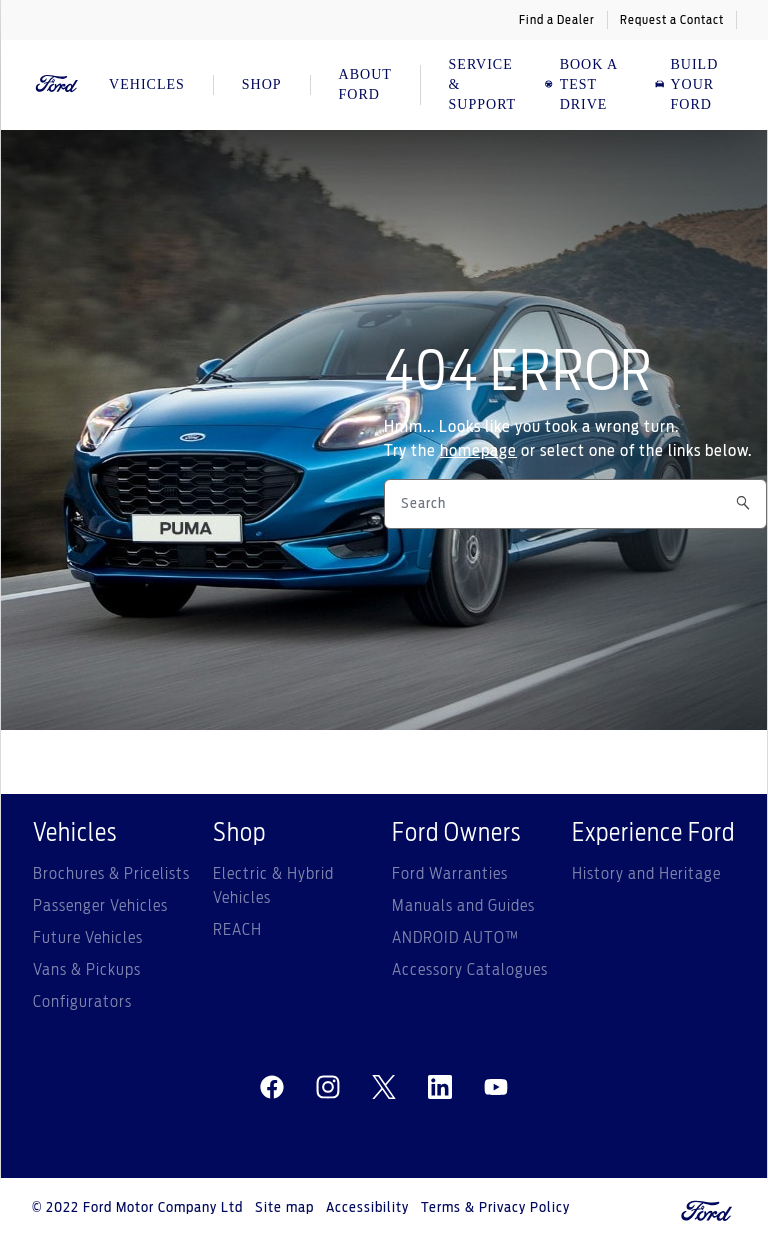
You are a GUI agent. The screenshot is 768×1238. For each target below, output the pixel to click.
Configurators (82, 1002)
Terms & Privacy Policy (495, 1208)
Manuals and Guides (463, 906)
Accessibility (367, 1208)
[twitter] (384, 1088)
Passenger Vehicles (100, 906)
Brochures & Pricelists (111, 874)
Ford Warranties (450, 874)
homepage (478, 451)
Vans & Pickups (87, 970)
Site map (284, 1208)
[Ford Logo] (57, 84)
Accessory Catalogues (470, 970)
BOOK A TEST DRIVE (580, 84)
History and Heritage (646, 874)
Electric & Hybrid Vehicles (273, 886)
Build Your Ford (686, 84)
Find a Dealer (557, 20)
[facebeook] (272, 1088)
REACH (237, 930)
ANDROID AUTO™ (455, 938)
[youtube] (496, 1088)
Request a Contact (672, 20)
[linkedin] (440, 1088)
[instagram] (328, 1088)
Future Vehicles (88, 938)
